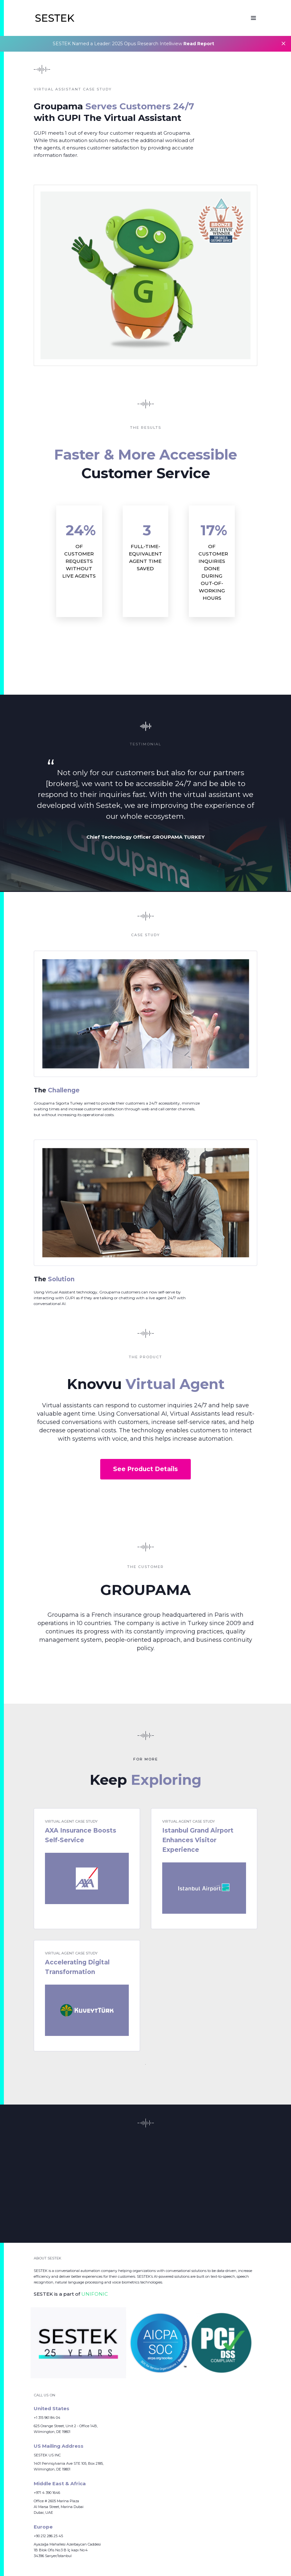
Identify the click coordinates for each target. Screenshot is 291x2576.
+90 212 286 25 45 (48, 2536)
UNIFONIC (94, 2294)
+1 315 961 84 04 (47, 2417)
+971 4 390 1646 (47, 2492)
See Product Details (145, 1469)
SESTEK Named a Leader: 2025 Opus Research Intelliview (133, 44)
